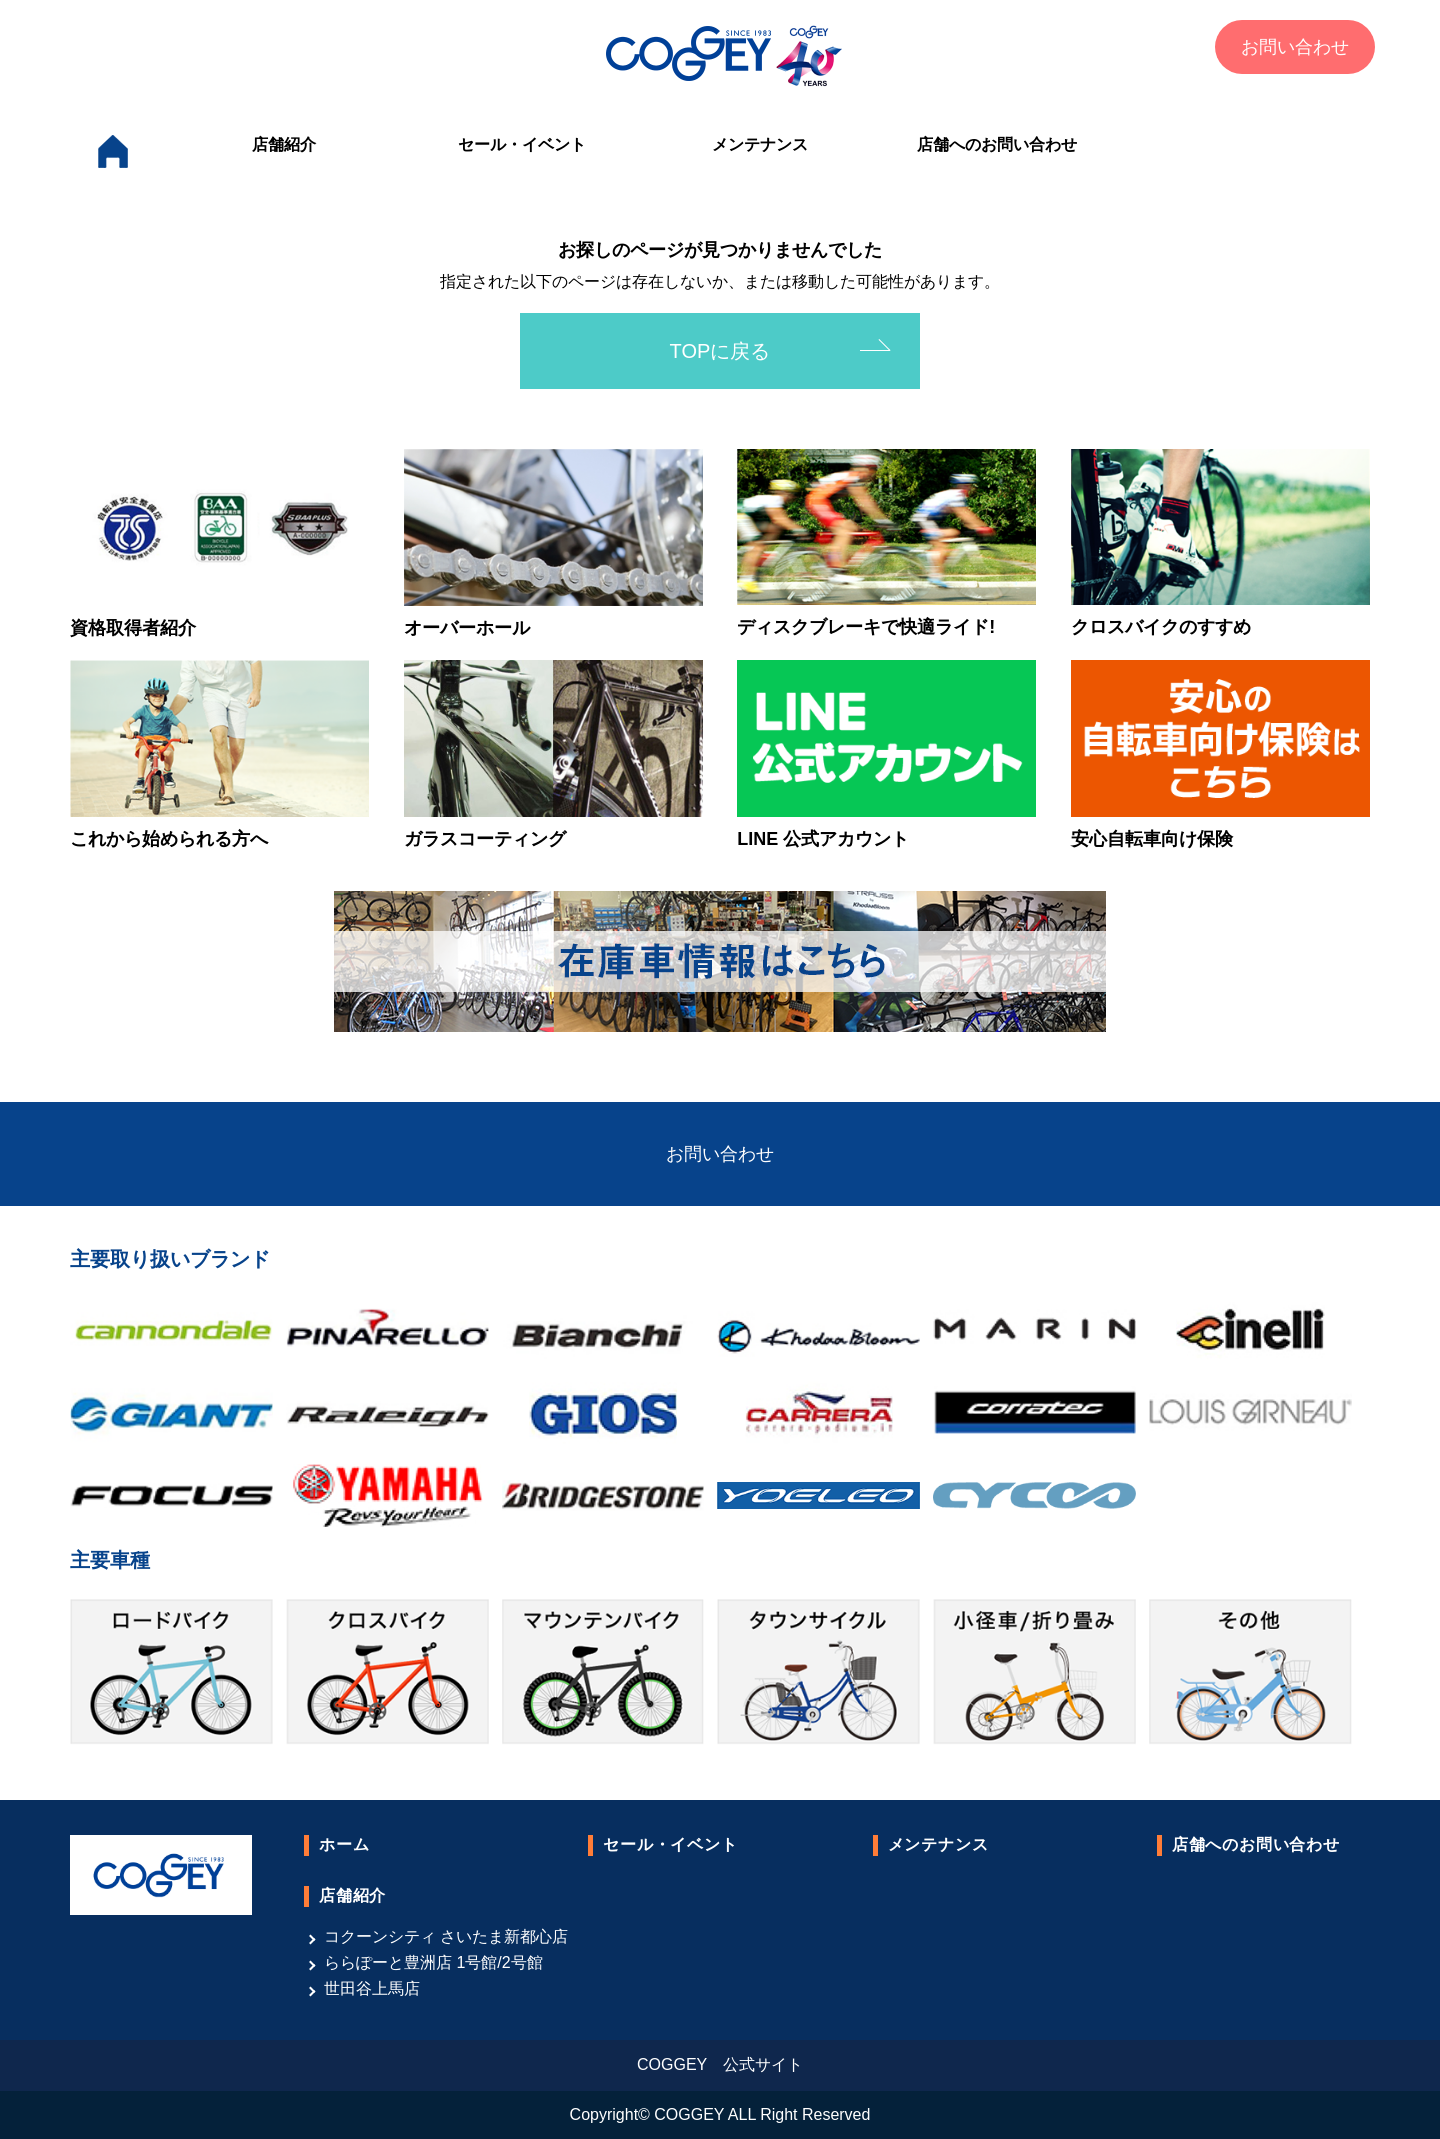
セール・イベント (522, 144)
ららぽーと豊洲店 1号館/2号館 (433, 1962)
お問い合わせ (1295, 47)
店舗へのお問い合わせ (997, 144)
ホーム (344, 1844)
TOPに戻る (720, 351)
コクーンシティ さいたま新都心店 (446, 1936)
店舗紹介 (284, 144)
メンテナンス (760, 144)
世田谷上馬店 (372, 1988)
